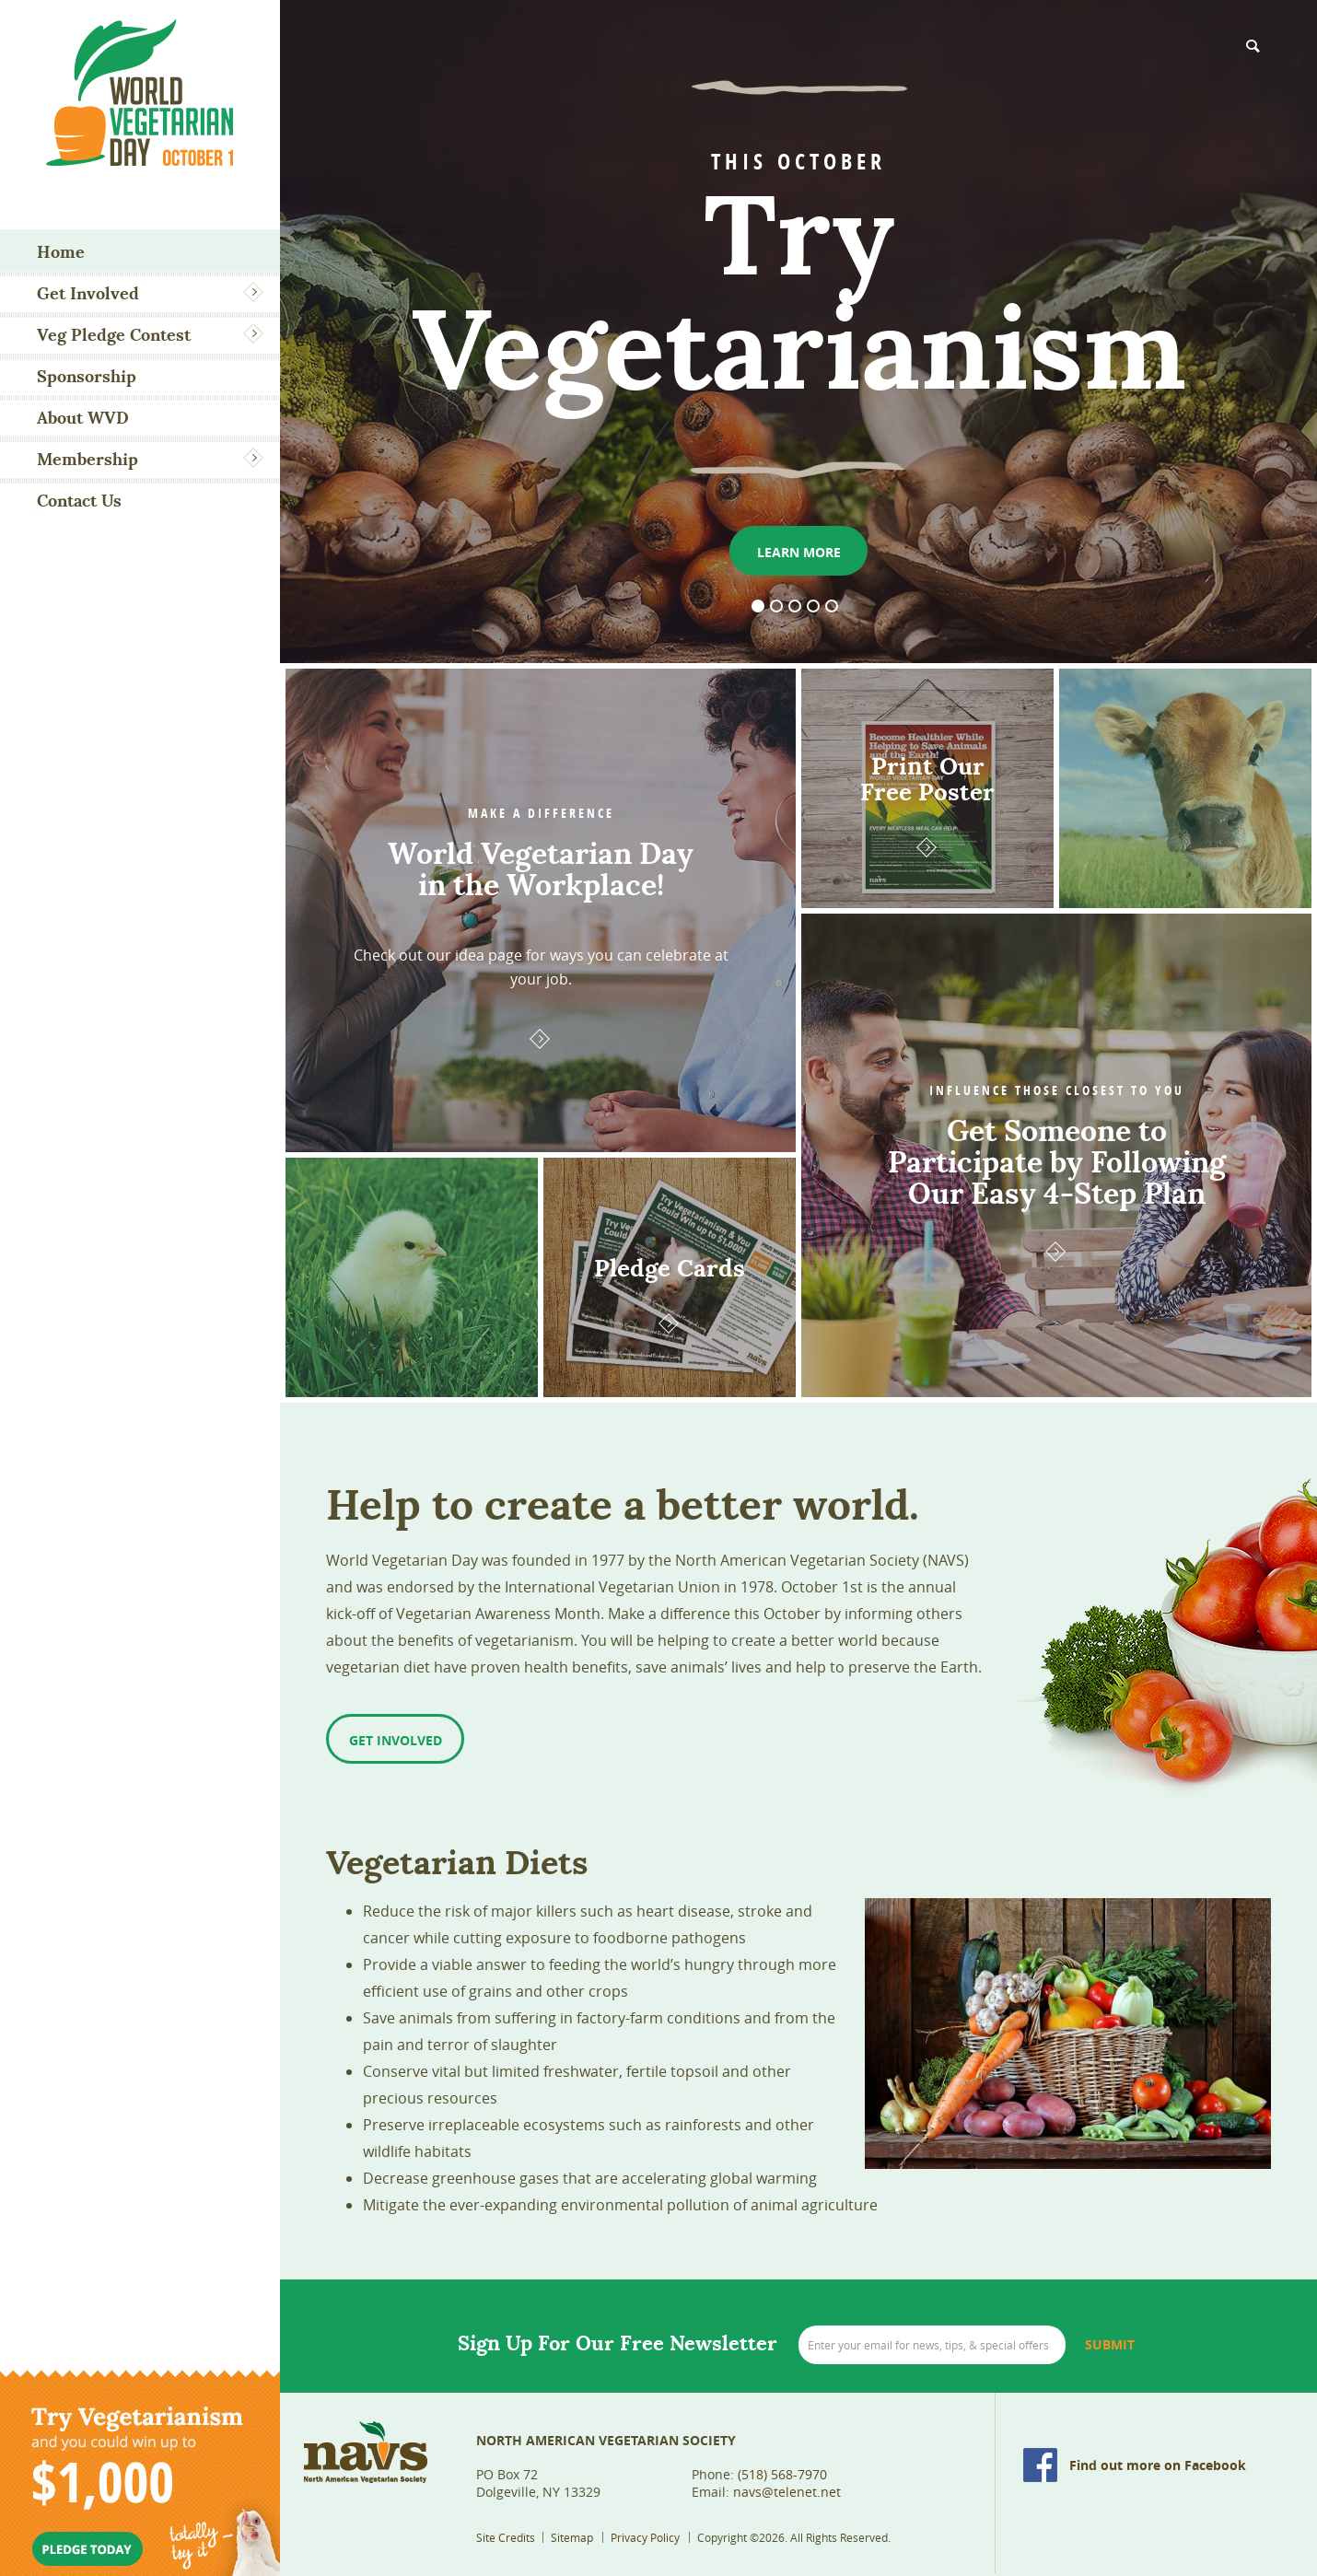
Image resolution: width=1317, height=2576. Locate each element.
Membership (87, 459)
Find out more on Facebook (1157, 2465)
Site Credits (505, 2537)
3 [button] (794, 606)
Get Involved (88, 293)
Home (61, 251)
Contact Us (79, 500)
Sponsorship (86, 376)
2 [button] (776, 606)
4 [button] (813, 606)
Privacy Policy (645, 2537)
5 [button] (831, 606)
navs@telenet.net (787, 2491)
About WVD (83, 417)
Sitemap (572, 2537)
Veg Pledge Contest (114, 334)
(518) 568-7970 (782, 2474)
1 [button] (757, 606)
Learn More (799, 552)
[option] (798, 331)
